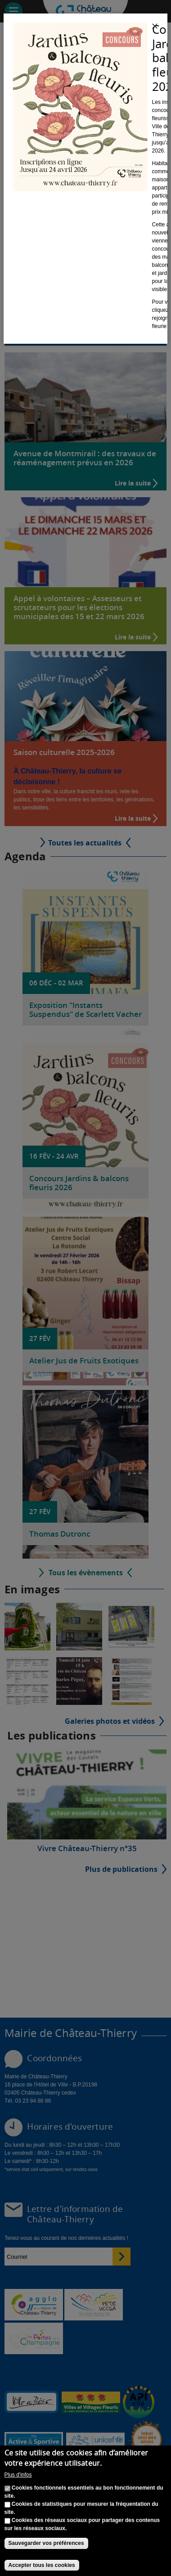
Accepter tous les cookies (42, 2565)
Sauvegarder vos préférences (46, 2543)
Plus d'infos (18, 2475)
